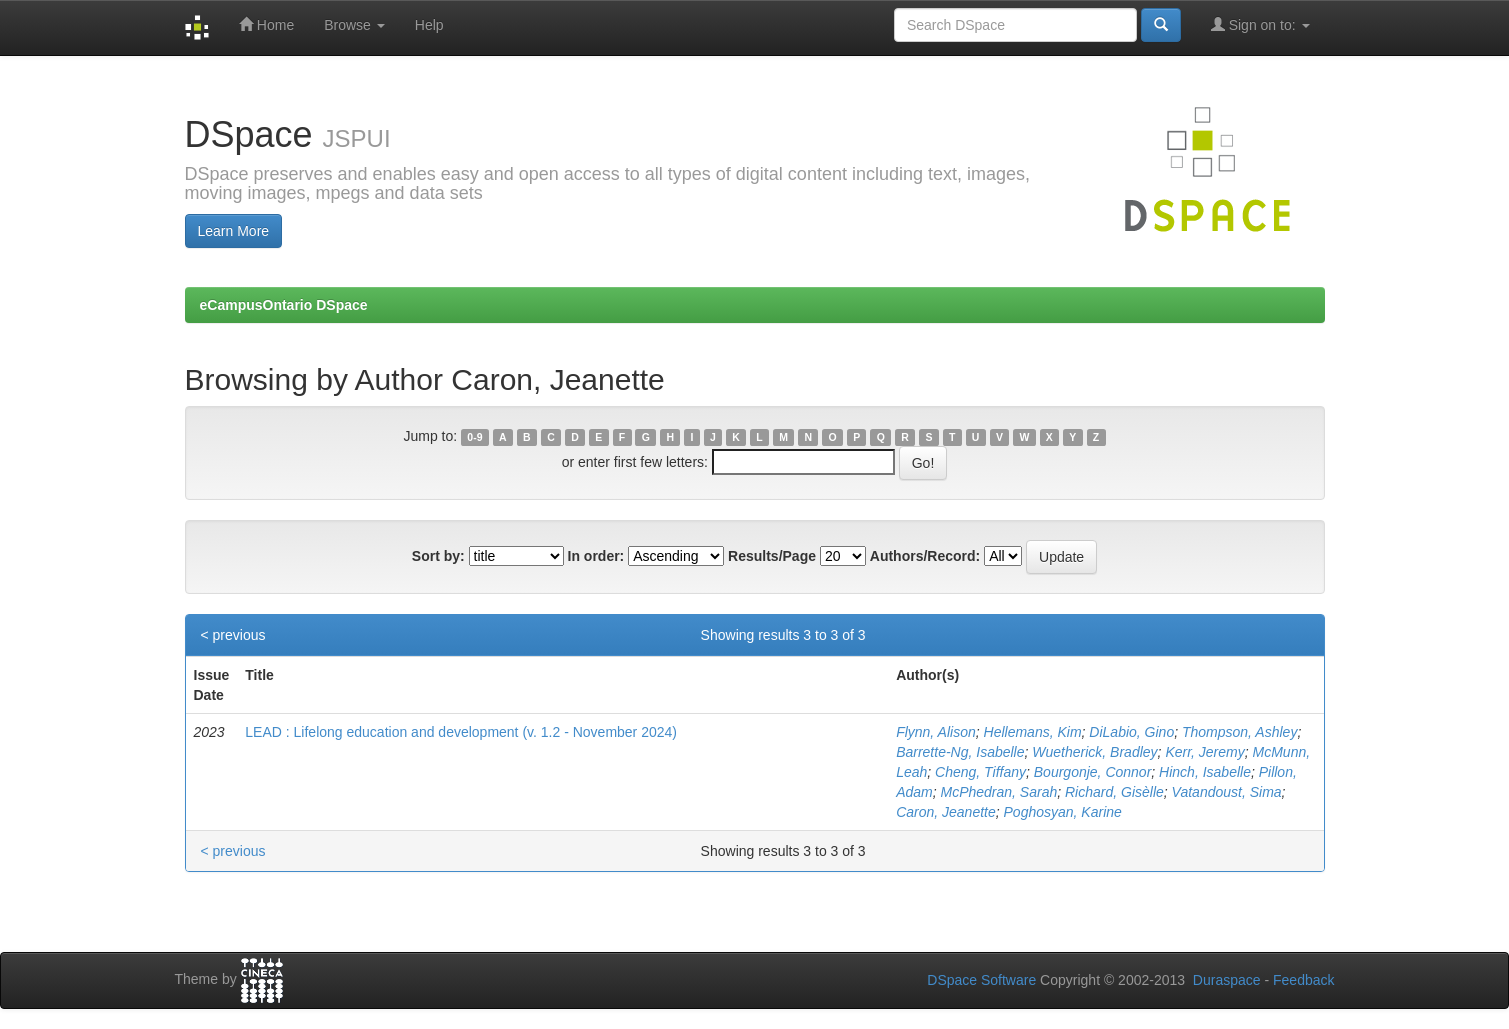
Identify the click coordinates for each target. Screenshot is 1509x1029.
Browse (354, 25)
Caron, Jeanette (946, 812)
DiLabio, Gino (1131, 732)
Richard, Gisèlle (1114, 792)
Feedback (1303, 980)
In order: (596, 556)
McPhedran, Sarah (998, 792)
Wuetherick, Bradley (1094, 752)
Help (429, 25)
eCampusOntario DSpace (284, 305)
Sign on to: (1260, 24)
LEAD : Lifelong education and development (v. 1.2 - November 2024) (461, 732)
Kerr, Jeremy (1204, 752)
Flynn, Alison (936, 732)
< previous (233, 635)
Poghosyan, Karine (1063, 812)
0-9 (474, 437)
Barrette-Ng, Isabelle (960, 752)
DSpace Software (981, 980)
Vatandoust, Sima (1227, 792)
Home (266, 24)
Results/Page (772, 556)
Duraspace (1227, 980)
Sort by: (438, 556)
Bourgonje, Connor (1093, 772)
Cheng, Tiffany (980, 772)
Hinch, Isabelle (1205, 772)
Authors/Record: (925, 556)
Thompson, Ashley (1239, 732)
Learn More (234, 231)
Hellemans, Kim (1033, 732)
